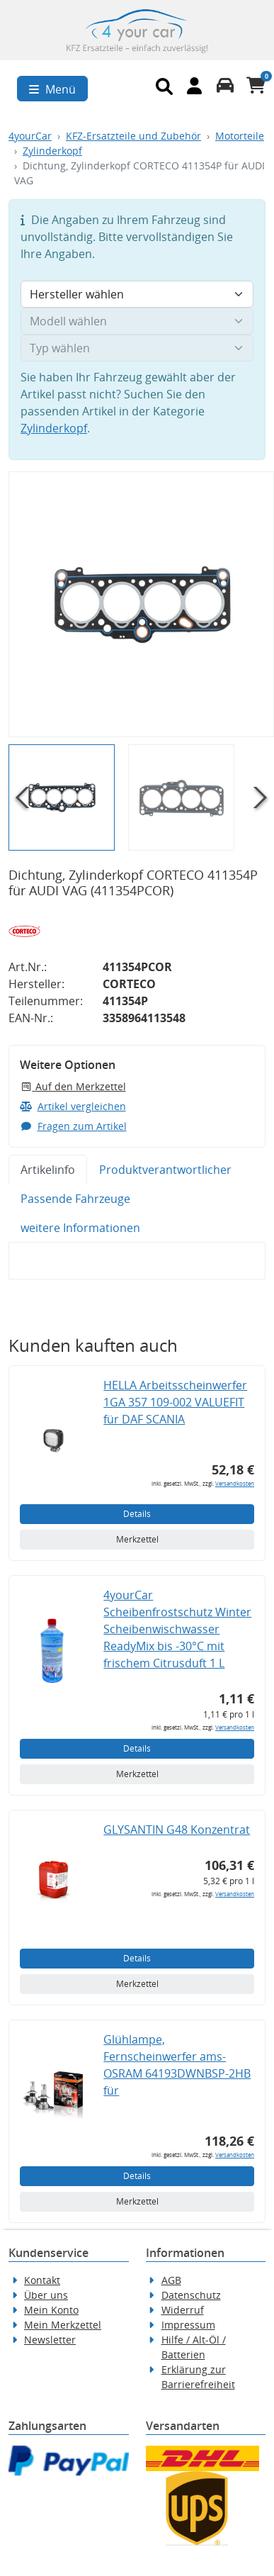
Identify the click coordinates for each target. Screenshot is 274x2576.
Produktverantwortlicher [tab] (165, 1169)
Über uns (46, 2295)
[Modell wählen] (137, 321)
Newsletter (50, 2339)
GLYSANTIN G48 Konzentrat (176, 1829)
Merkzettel (137, 1539)
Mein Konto (51, 2310)
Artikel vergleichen (73, 1106)
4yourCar (30, 135)
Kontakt (42, 2280)
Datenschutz (191, 2295)
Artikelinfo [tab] (48, 1169)
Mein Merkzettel (62, 2324)
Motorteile (239, 135)
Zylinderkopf (52, 150)
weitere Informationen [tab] (80, 1228)
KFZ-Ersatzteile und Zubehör (133, 135)
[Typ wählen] (137, 348)
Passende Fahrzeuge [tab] (75, 1198)
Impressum (188, 2324)
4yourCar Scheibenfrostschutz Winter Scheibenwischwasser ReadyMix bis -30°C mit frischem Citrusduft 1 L (177, 1629)
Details (137, 1514)
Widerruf (182, 2310)
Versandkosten (234, 1483)
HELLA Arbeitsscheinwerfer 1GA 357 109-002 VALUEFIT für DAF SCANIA (175, 1402)
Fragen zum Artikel (73, 1126)
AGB (171, 2280)
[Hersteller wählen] (137, 294)
